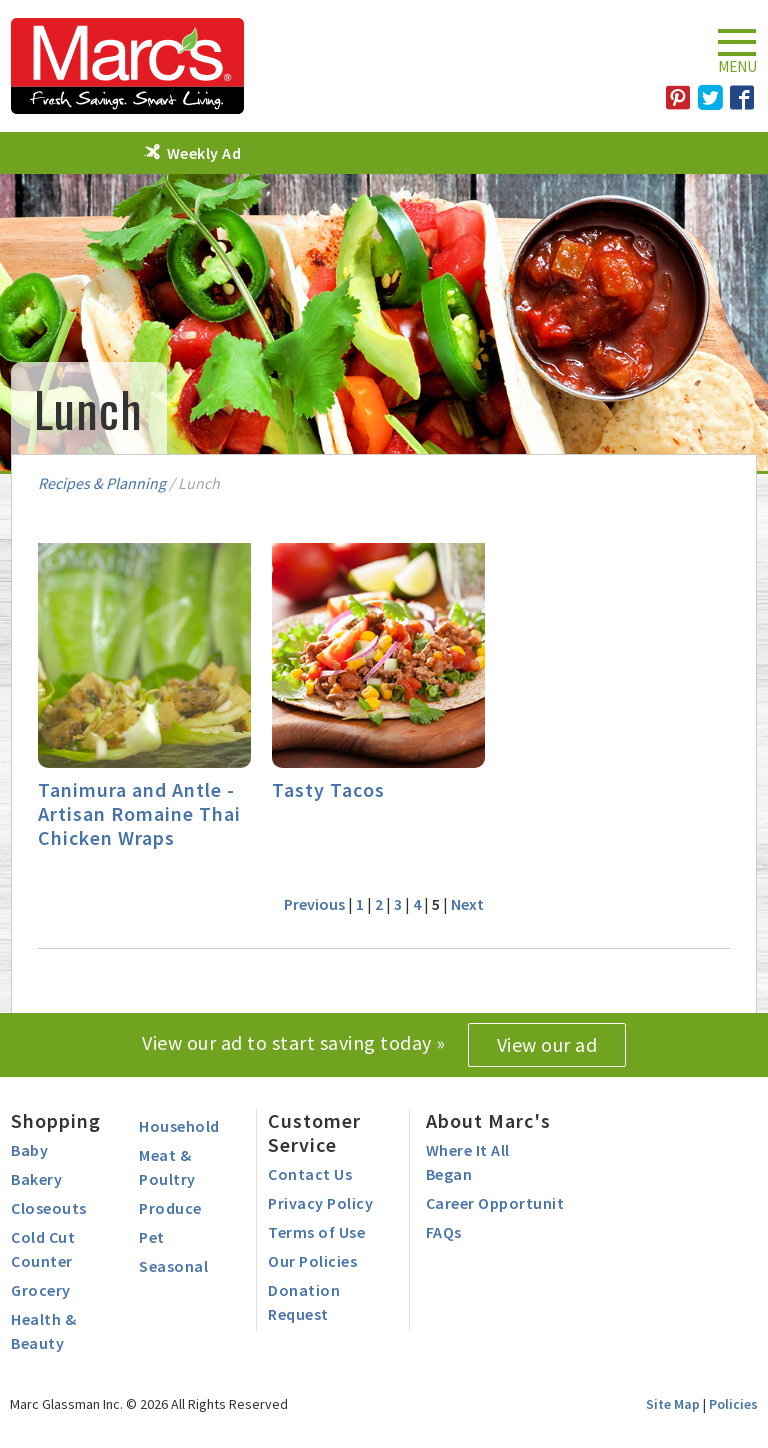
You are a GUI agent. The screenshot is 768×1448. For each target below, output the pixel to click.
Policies (733, 1404)
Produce (170, 1208)
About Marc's (488, 1120)
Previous (314, 904)
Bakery (36, 1179)
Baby (29, 1150)
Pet (152, 1237)
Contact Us (310, 1174)
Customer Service (314, 1132)
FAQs (444, 1232)
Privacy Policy (320, 1203)
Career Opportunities (505, 1203)
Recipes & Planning (102, 483)
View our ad (547, 1044)
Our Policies (312, 1261)
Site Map (673, 1404)
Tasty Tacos (328, 789)
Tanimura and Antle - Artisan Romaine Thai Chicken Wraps (139, 813)
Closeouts (49, 1208)
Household (179, 1126)
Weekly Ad (204, 153)
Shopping (56, 1120)
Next (467, 904)
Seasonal (173, 1266)
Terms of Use (316, 1232)
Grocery (41, 1290)
